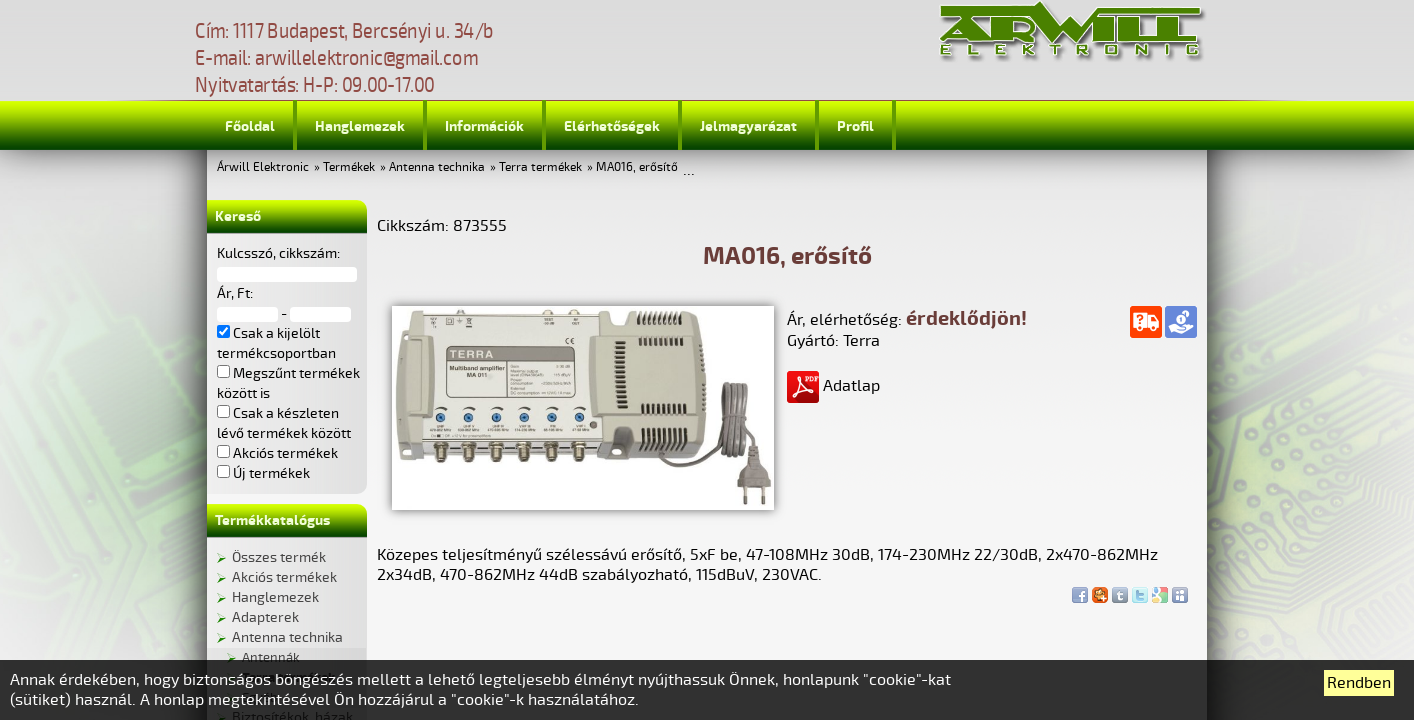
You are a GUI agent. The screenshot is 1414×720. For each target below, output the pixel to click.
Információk (484, 126)
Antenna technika (437, 167)
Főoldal (250, 126)
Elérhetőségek (612, 126)
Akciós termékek (284, 577)
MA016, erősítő (637, 167)
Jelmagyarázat (748, 126)
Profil (855, 126)
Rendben (1359, 683)
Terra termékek (540, 167)
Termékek (349, 167)
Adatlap (833, 386)
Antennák (271, 658)
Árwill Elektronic (263, 167)
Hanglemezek (360, 126)
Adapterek (265, 617)
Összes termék (279, 557)
